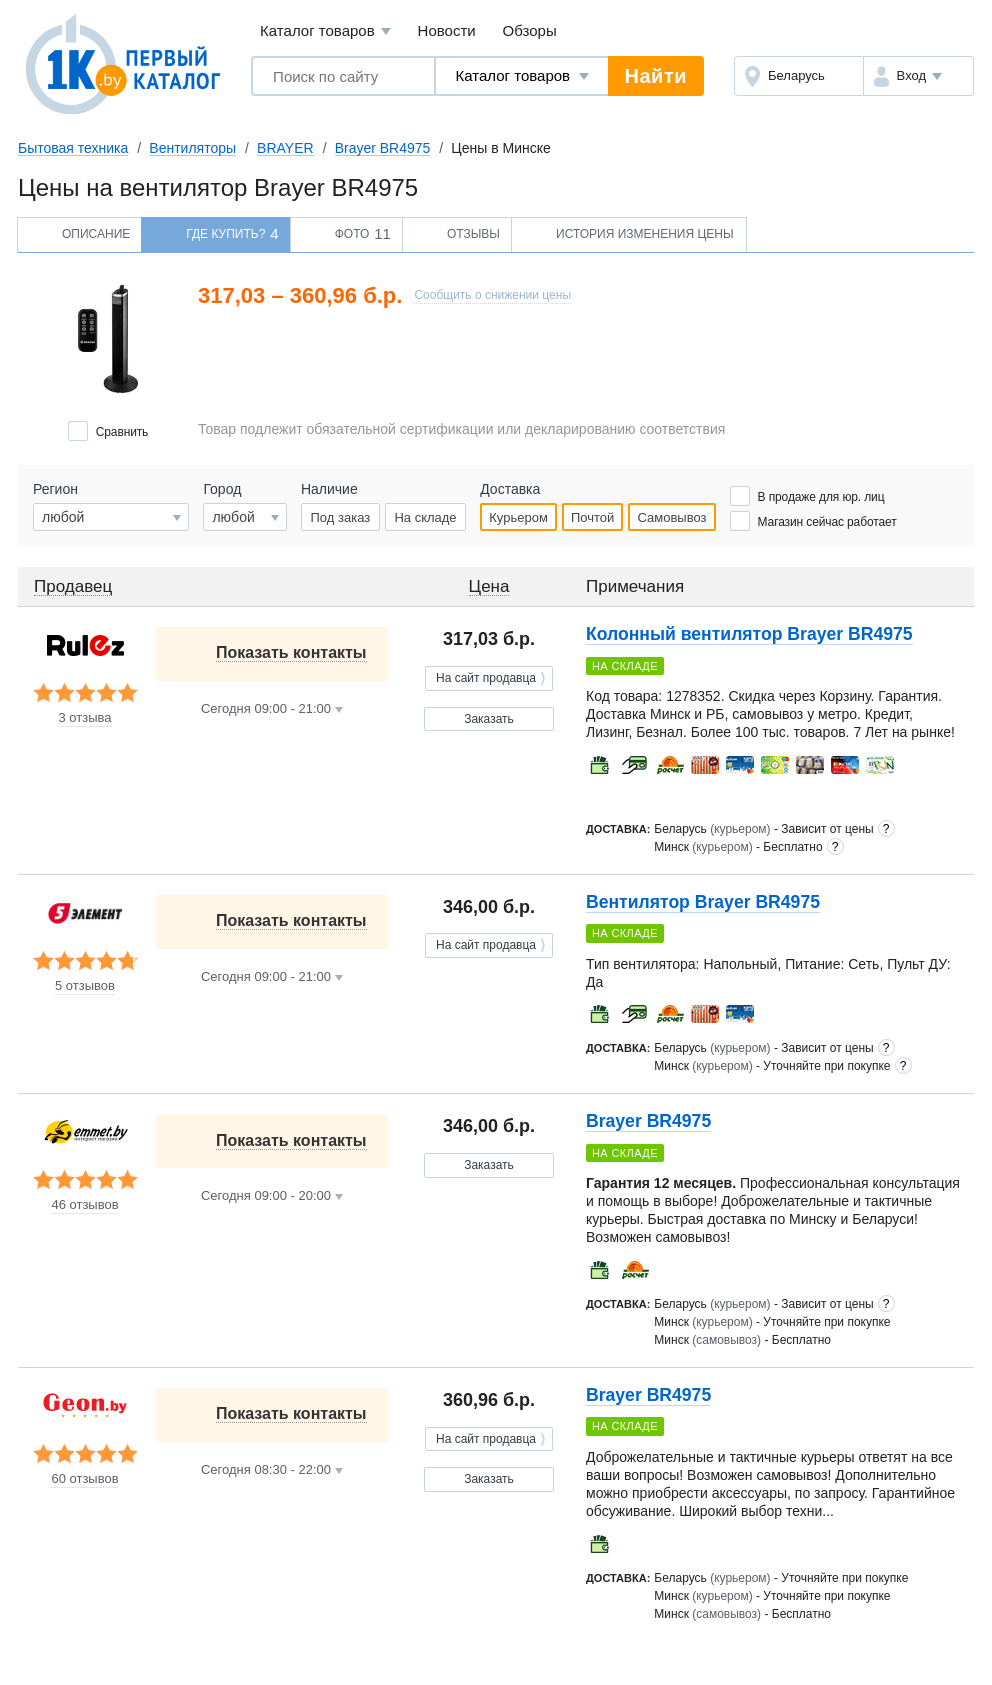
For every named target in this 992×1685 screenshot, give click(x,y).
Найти (656, 76)
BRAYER (285, 148)
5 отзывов (85, 986)
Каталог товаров (325, 31)
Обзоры (530, 30)
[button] (918, 76)
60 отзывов (84, 1479)
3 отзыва (84, 718)
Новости (447, 30)
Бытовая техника (73, 148)
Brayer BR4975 (383, 148)
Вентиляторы (192, 148)
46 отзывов (84, 1205)
